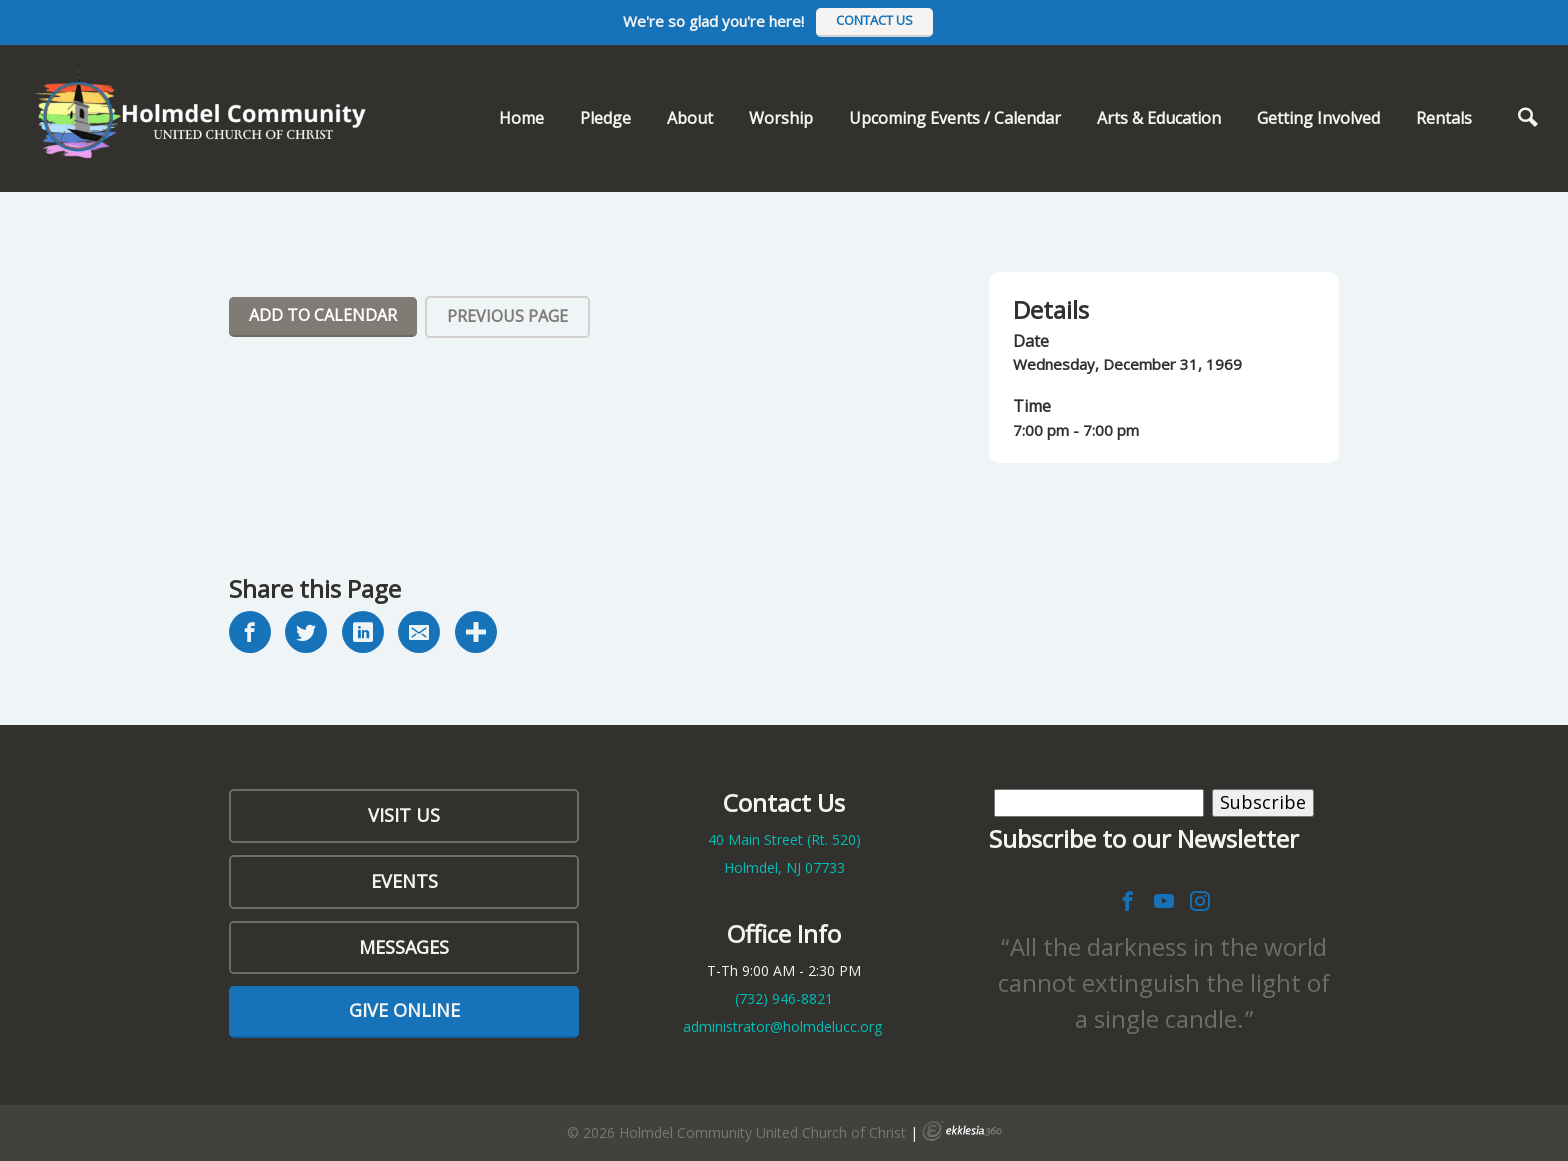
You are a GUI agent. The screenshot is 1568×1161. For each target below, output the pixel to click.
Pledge (605, 118)
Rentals (1444, 118)
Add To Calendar (323, 315)
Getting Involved (1318, 118)
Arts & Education (1159, 118)
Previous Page (507, 316)
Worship (781, 118)
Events (404, 881)
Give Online (404, 1010)
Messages (404, 947)
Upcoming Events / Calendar (955, 118)
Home (521, 118)
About (690, 118)
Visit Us (404, 815)
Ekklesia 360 (962, 1131)
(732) (784, 998)
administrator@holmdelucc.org (782, 1026)
